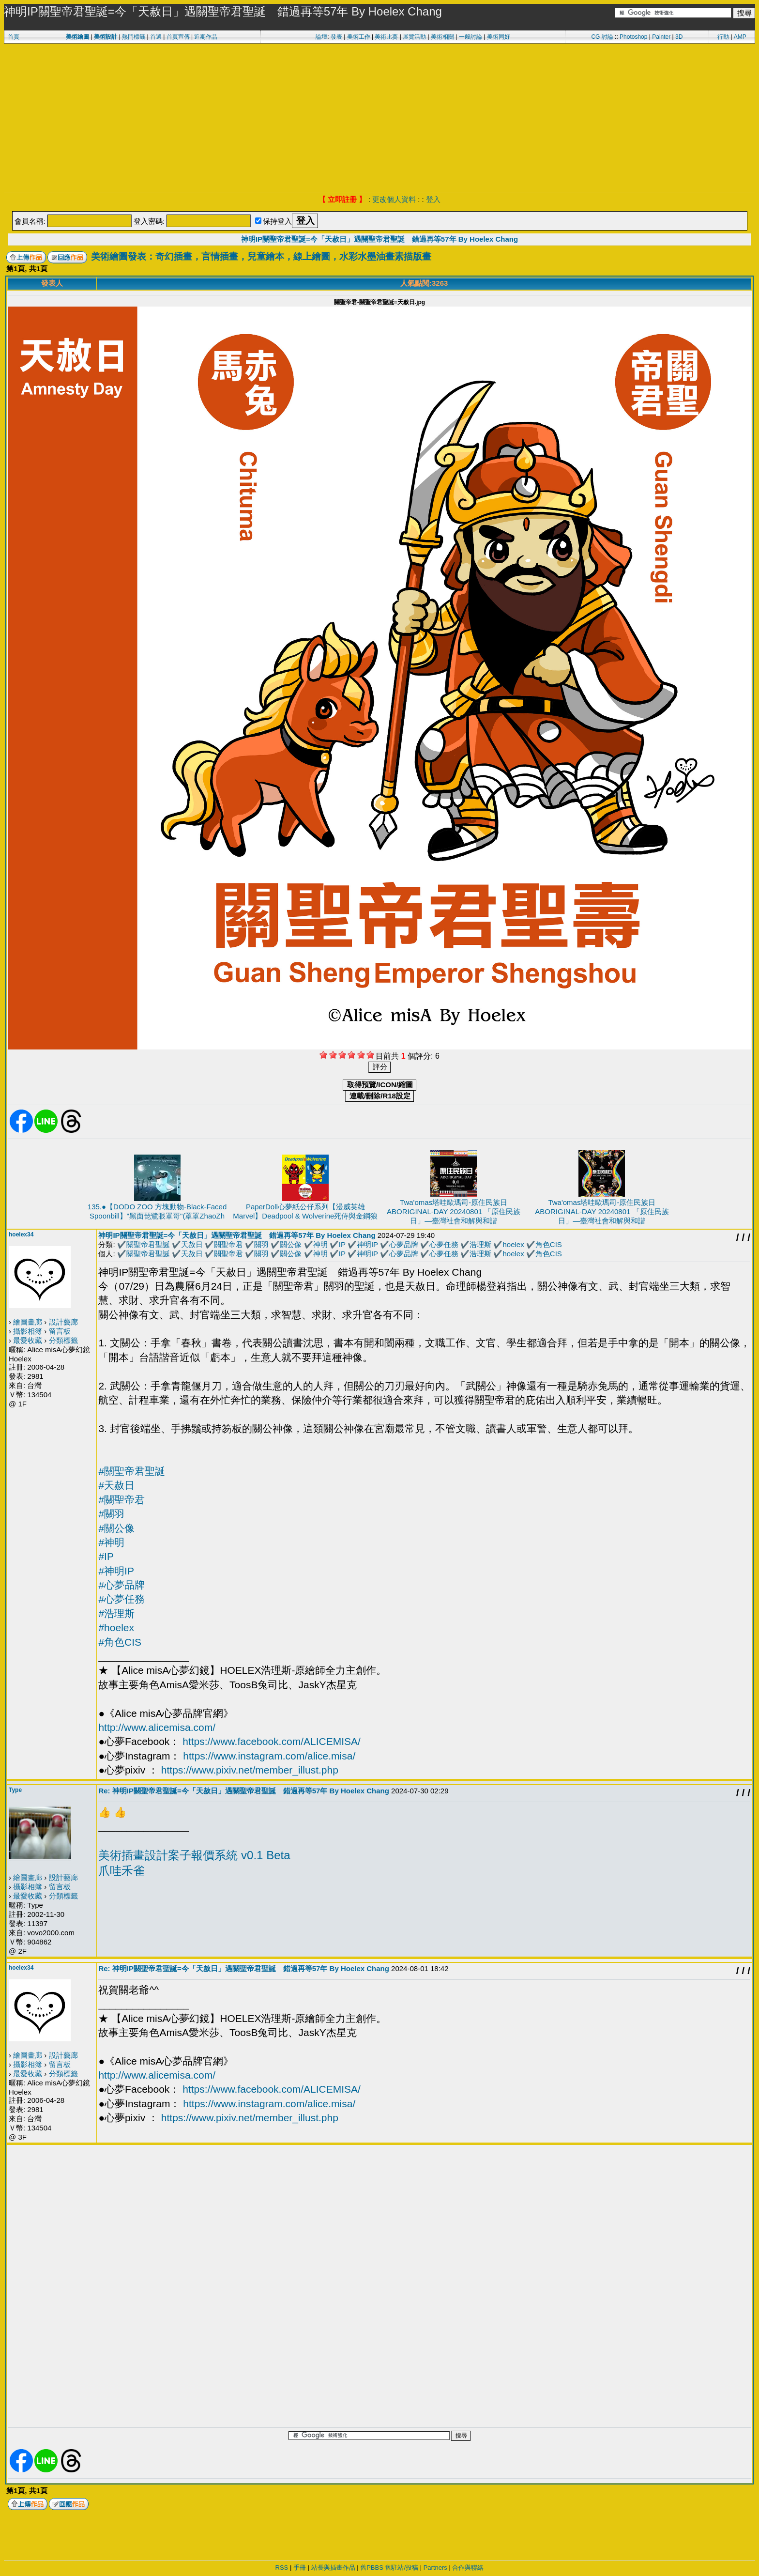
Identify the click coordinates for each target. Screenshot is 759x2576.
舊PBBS (371, 2567)
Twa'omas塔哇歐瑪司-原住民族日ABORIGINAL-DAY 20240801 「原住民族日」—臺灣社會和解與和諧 (453, 1211)
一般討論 (470, 36)
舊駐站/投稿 (401, 2567)
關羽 (261, 1244)
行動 (723, 36)
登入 (433, 199)
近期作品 (205, 36)
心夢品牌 (403, 1244)
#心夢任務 (121, 1598)
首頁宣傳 (178, 36)
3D (679, 36)
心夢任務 (443, 1244)
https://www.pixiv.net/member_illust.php (249, 1769)
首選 (156, 36)
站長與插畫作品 (333, 2567)
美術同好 (498, 36)
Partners (435, 2567)
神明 (320, 1244)
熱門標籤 (133, 36)
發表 (336, 36)
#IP (106, 1556)
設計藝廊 (63, 1322)
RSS (281, 2567)
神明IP (367, 1244)
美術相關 (442, 36)
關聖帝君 (228, 1244)
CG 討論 (602, 36)
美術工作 (358, 36)
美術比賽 (386, 36)
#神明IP (116, 1570)
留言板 (60, 1331)
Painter (661, 36)
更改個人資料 (394, 199)
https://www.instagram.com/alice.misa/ (269, 1755)
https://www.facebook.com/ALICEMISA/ (271, 1741)
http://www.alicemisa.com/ (156, 1727)
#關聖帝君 (121, 1499)
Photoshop (633, 36)
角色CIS (548, 1244)
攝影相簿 (27, 1331)
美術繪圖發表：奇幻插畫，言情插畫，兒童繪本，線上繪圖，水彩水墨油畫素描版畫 (261, 256)
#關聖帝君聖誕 (131, 1471)
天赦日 (192, 1244)
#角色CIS (119, 1642)
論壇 (321, 36)
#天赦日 (116, 1485)
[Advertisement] (379, 116)
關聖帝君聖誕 (148, 1244)
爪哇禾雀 (121, 1870)
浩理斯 (480, 1244)
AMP (740, 36)
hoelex (513, 1244)
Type (15, 1790)
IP (342, 1244)
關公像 (291, 1244)
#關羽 (111, 1513)
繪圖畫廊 (27, 1322)
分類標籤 (63, 1340)
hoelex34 (21, 1234)
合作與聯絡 (468, 2567)
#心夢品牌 (121, 1584)
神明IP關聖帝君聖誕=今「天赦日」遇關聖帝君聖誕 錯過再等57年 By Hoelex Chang (379, 239)
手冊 (299, 2567)
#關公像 (116, 1528)
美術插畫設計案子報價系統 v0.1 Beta (194, 1855)
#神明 (111, 1542)
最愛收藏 (27, 1340)
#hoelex (116, 1627)
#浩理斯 (116, 1613)
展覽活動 (414, 36)
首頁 (13, 36)
